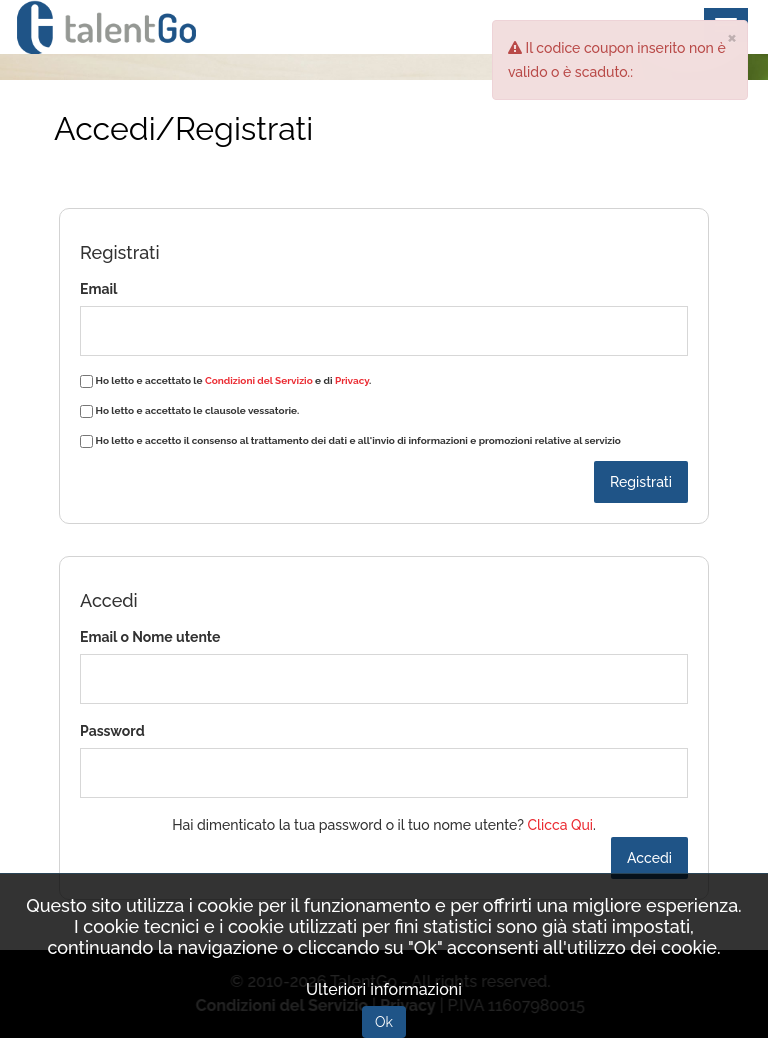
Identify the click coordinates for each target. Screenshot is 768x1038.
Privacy (352, 380)
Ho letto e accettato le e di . (234, 380)
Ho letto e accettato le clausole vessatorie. (198, 410)
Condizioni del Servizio (259, 380)
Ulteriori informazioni (384, 989)
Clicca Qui (560, 825)
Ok (384, 1022)
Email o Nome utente (150, 637)
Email (98, 289)
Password (112, 731)
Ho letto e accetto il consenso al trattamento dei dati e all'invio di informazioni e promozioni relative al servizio (358, 440)
